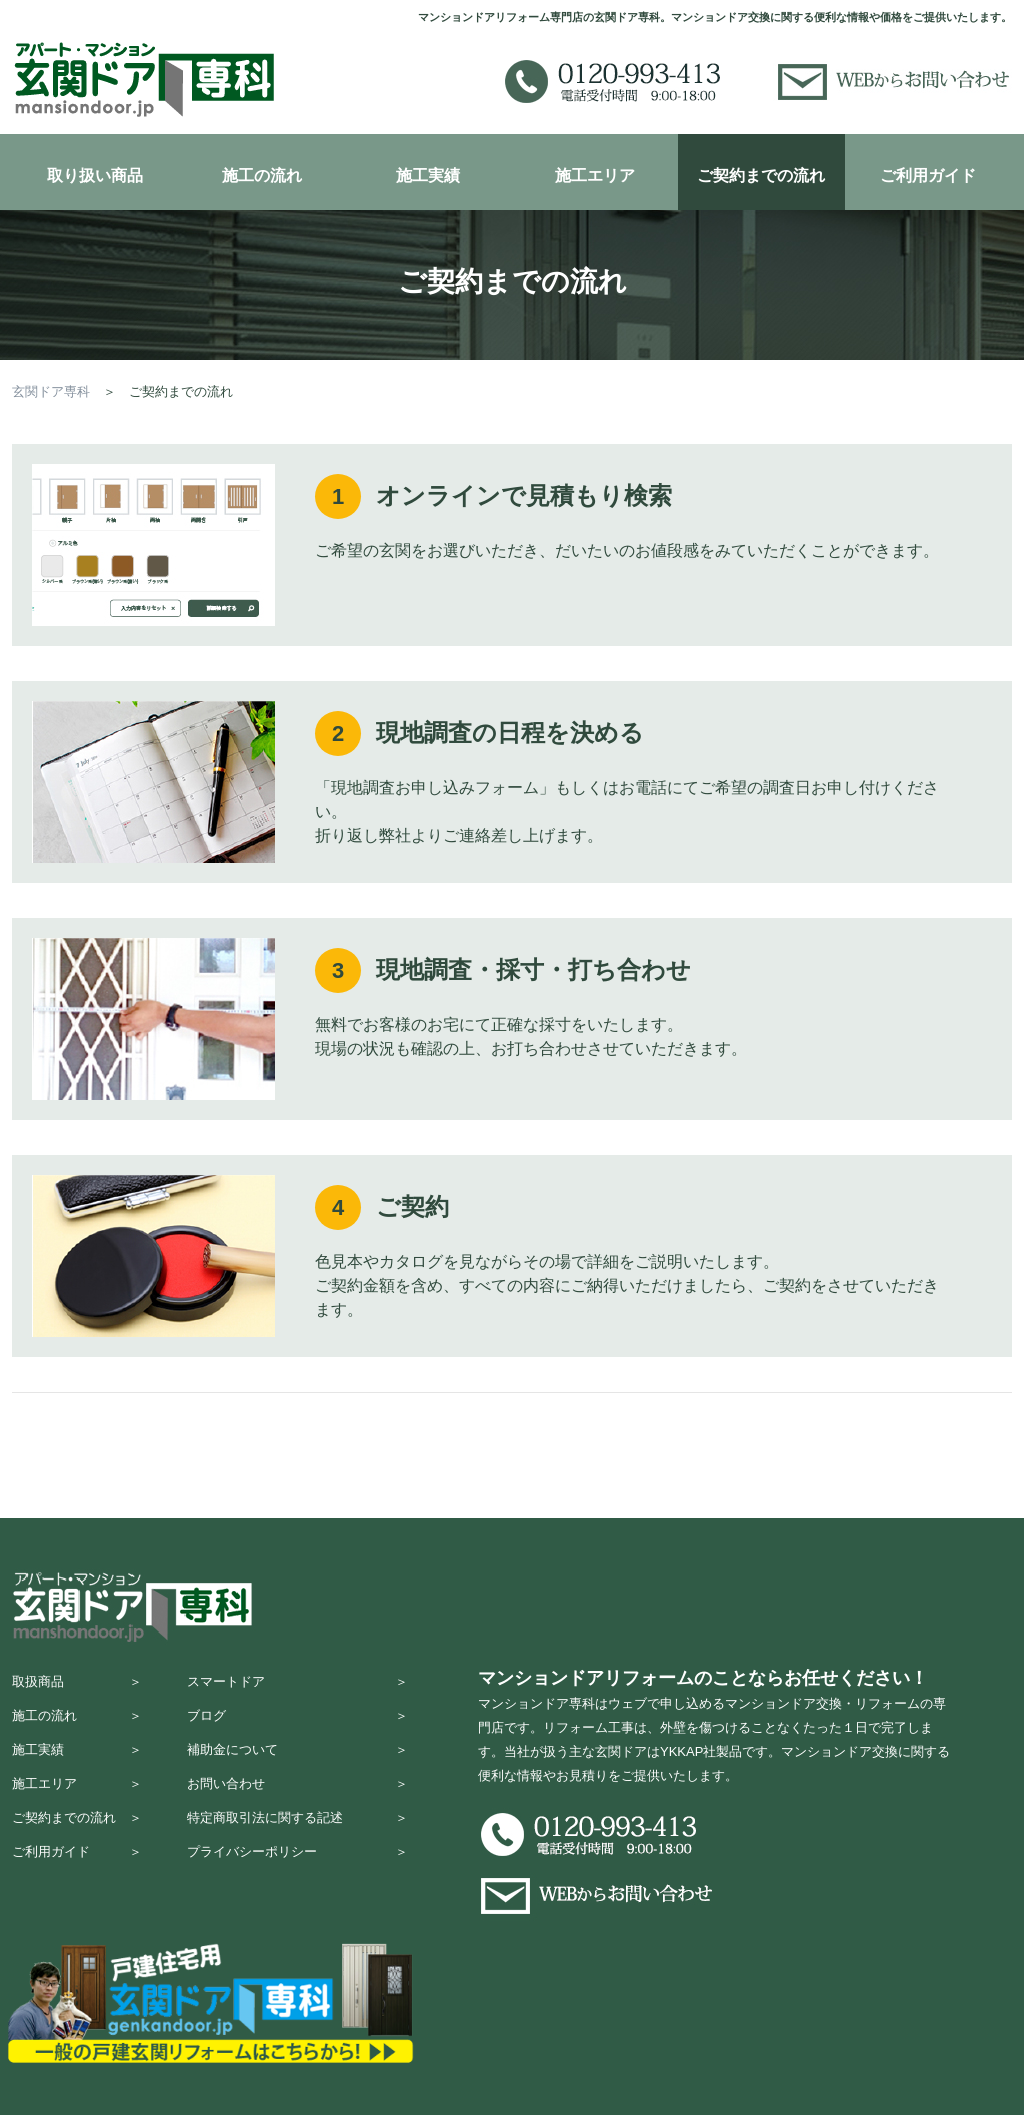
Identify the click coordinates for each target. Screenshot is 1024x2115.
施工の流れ (262, 175)
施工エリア (595, 175)
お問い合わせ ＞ (297, 1802)
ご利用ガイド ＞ (77, 1880)
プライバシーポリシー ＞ (297, 1880)
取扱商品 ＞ (77, 1685)
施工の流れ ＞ (77, 1724)
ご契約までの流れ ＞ (77, 1841)
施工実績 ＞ (77, 1763)
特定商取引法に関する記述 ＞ (297, 1841)
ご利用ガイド (928, 175)
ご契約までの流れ (761, 175)
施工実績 (428, 175)
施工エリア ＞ (77, 1802)
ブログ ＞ (297, 1724)
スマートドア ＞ (297, 1685)
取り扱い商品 (95, 175)
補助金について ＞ (297, 1763)
